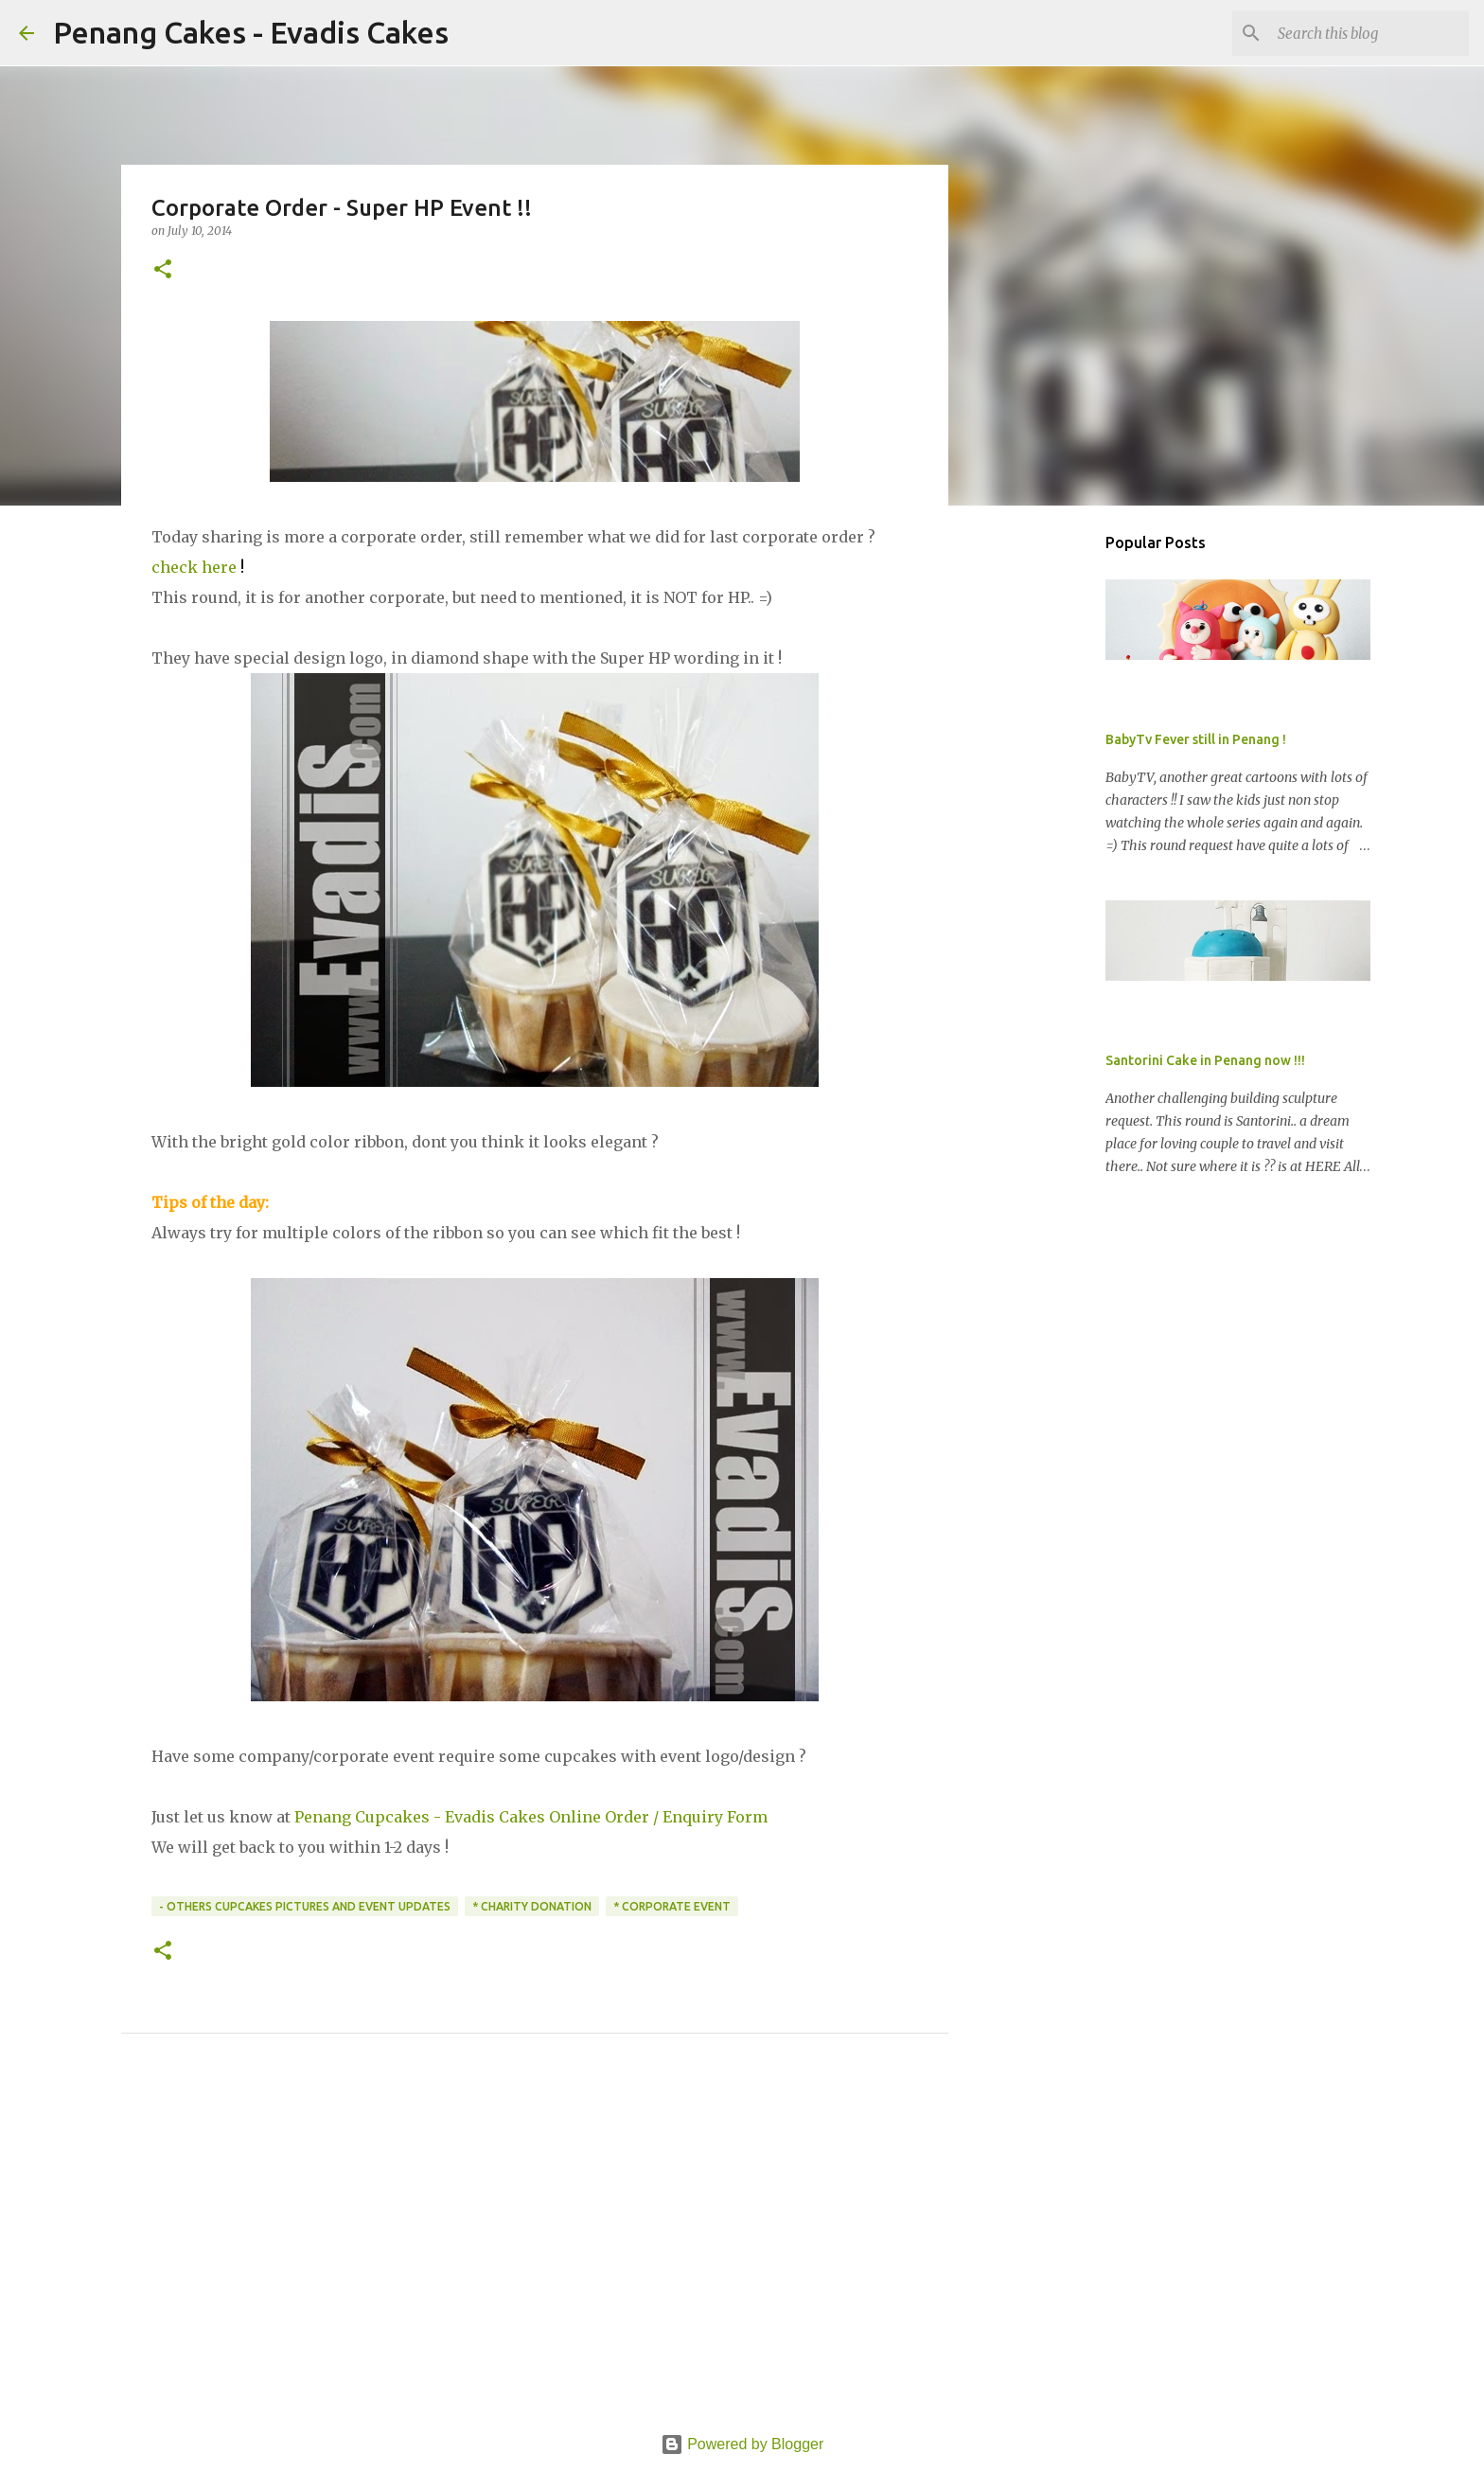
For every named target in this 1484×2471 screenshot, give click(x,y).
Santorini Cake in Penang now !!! (1205, 1060)
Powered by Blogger (742, 2444)
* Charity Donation (532, 1906)
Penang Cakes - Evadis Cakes (251, 32)
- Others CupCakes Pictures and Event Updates (304, 1906)
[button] (162, 270)
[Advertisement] (535, 2255)
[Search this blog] (1369, 33)
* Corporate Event (672, 1906)
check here (194, 567)
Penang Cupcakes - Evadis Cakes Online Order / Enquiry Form (531, 1816)
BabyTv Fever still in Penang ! (1195, 739)
